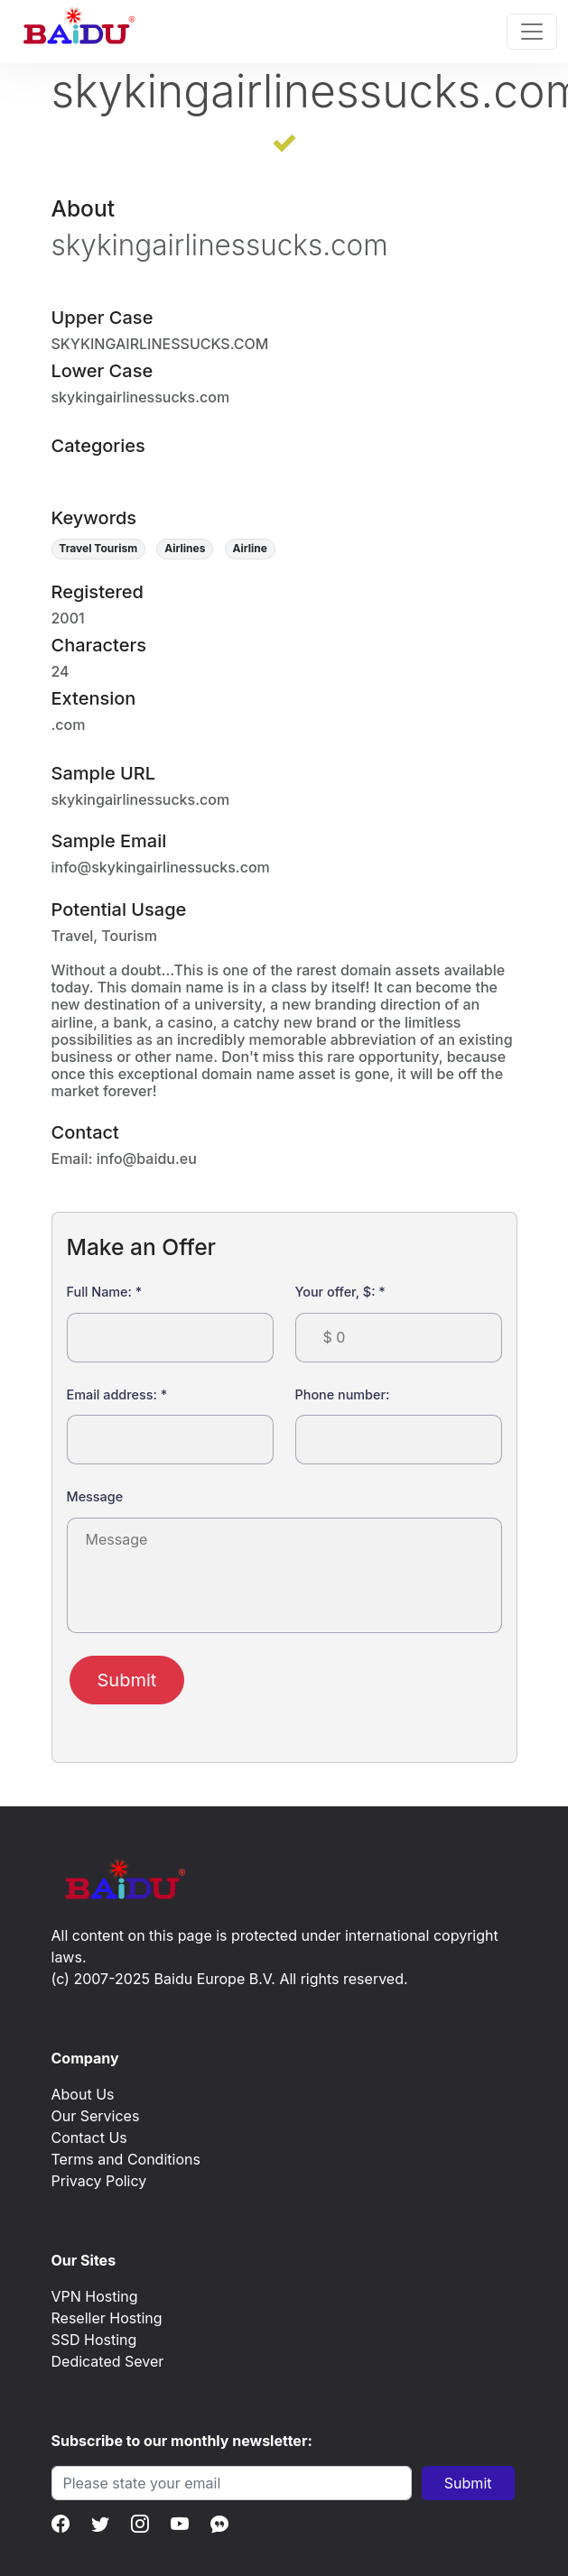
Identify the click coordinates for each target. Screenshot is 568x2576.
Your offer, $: (340, 1291)
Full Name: (105, 1291)
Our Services (95, 2116)
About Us (83, 2094)
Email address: (117, 1394)
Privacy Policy (99, 2181)
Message (95, 1496)
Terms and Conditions (125, 2159)
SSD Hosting (94, 2340)
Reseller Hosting (107, 2318)
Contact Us (89, 2137)
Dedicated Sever (107, 2361)
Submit (127, 1680)
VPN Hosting (94, 2296)
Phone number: (342, 1394)
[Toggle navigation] (532, 32)
